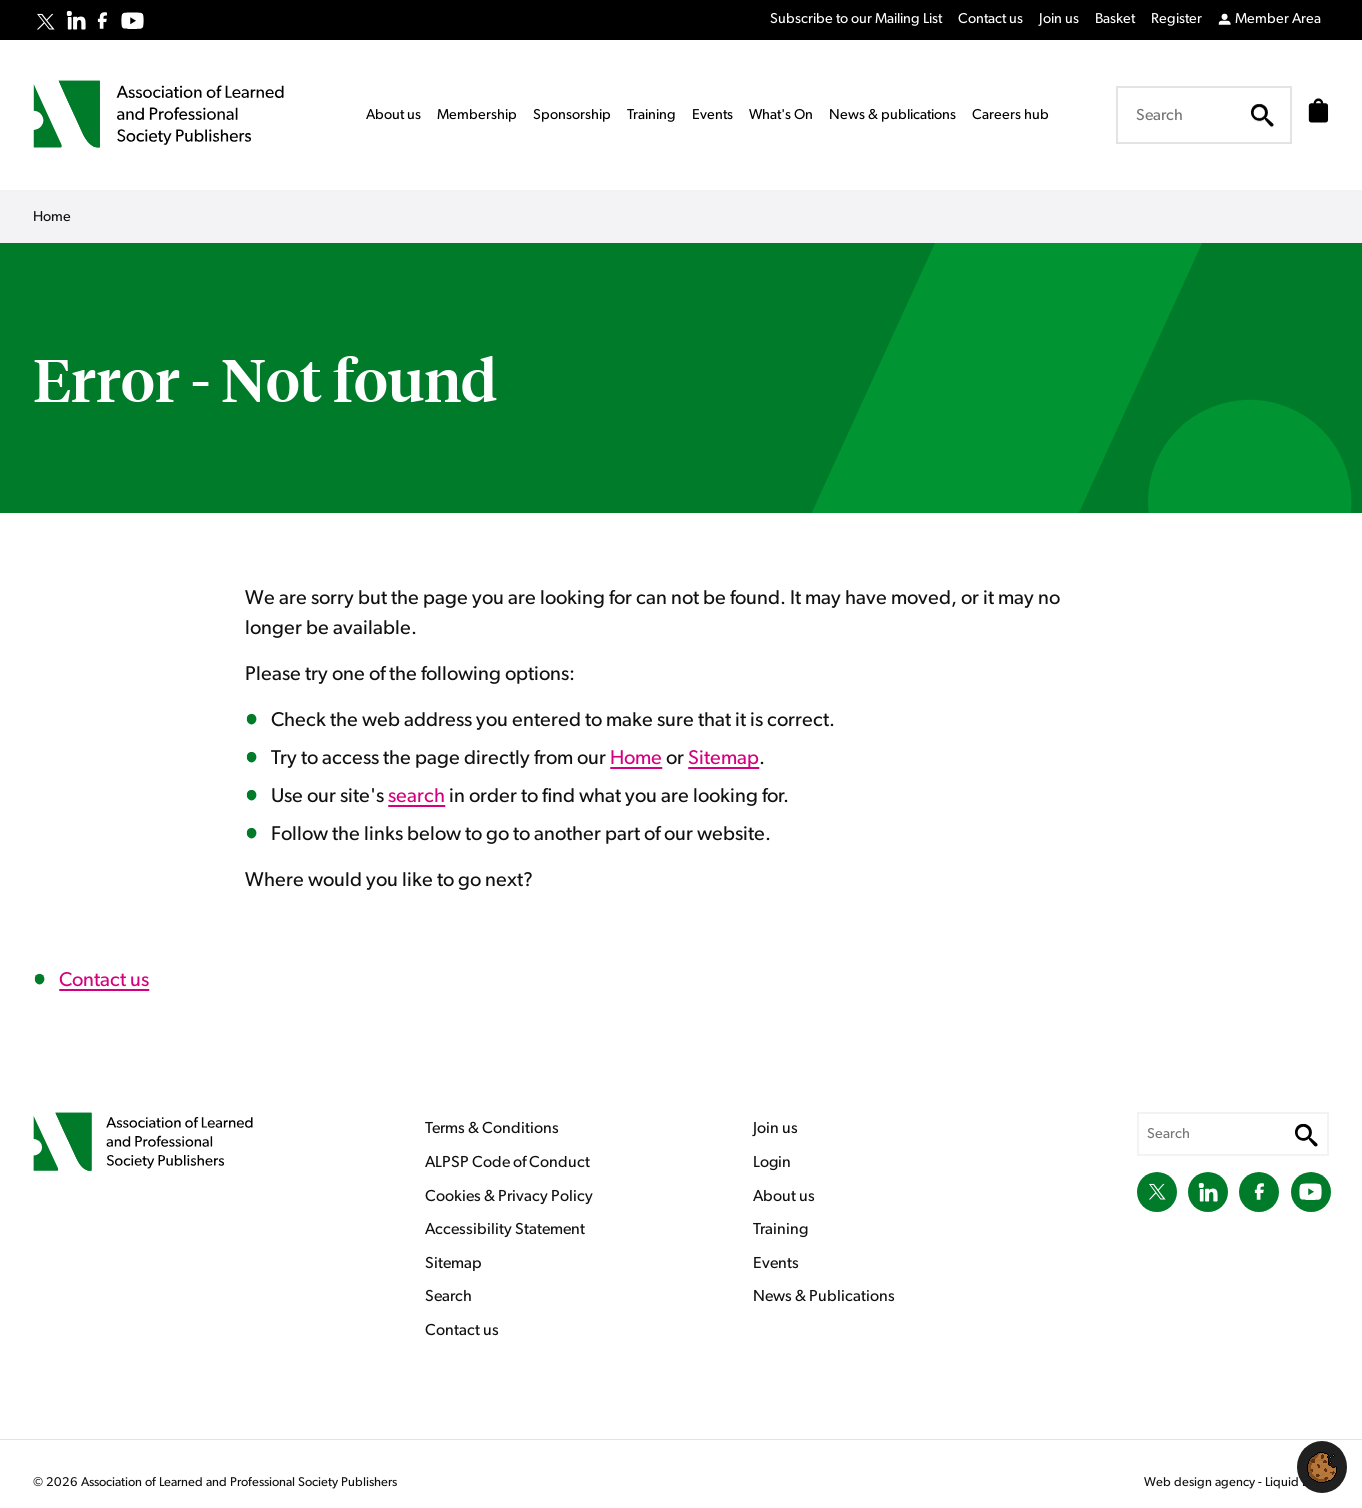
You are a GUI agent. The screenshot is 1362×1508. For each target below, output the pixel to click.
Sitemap (723, 758)
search (416, 796)
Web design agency (1201, 1482)
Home (636, 758)
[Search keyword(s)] (1198, 115)
